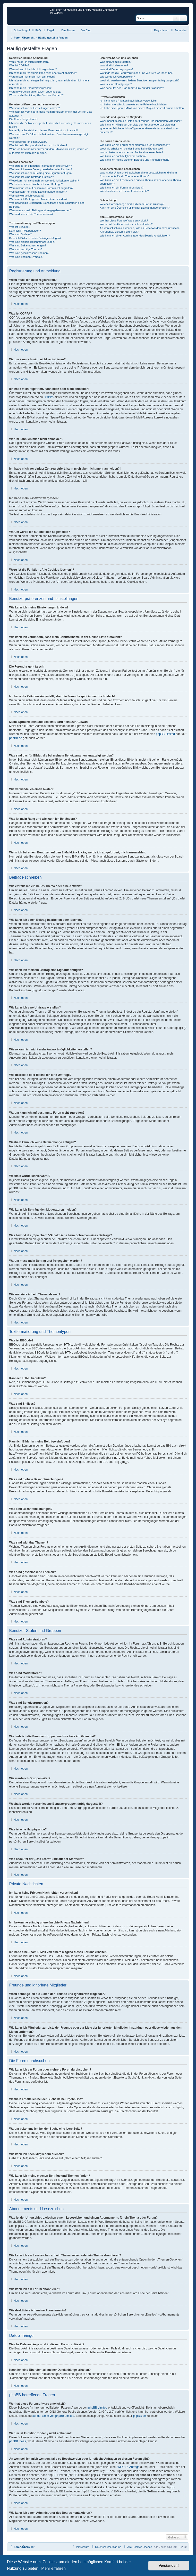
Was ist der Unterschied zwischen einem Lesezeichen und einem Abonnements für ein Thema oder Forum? (138, 174)
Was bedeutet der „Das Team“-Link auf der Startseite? (132, 88)
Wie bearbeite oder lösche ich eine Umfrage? (36, 184)
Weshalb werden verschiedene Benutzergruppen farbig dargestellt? (139, 80)
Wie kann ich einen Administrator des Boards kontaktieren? (135, 235)
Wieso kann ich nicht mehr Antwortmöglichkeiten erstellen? (44, 180)
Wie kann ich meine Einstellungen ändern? (34, 108)
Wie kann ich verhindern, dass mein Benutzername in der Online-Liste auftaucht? (50, 113)
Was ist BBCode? (19, 226)
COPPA (49, 397)
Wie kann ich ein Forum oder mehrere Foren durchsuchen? (135, 144)
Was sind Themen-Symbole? (26, 256)
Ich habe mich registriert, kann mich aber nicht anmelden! (43, 72)
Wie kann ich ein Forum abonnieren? (122, 187)
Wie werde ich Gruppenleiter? (117, 76)
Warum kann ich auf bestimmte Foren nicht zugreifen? (41, 188)
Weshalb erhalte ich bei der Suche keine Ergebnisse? (131, 148)
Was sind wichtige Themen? (26, 249)
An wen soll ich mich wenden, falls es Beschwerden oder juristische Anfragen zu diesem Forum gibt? (139, 230)
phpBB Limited (165, 734)
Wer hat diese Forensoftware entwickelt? (124, 220)
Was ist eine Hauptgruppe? (116, 84)
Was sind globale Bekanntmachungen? (32, 241)
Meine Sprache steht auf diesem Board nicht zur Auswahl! (43, 130)
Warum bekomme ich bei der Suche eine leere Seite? (131, 152)
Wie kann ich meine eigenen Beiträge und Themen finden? (134, 159)
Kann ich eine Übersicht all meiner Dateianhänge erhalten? (135, 207)
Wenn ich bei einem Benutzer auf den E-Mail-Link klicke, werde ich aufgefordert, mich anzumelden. (48, 151)
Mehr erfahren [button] (53, 2568)
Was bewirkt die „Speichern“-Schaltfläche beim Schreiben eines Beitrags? (47, 204)
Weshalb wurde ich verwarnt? (26, 195)
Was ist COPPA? (19, 65)
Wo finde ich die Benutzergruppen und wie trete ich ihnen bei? (136, 72)
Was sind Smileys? (20, 234)
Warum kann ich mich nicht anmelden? (32, 76)
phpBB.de (15, 738)
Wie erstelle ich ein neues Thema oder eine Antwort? (40, 165)
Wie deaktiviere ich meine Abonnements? (124, 191)
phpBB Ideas (17, 2441)
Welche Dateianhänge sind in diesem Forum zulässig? (132, 204)
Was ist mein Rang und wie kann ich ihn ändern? (38, 145)
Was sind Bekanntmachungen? (27, 245)
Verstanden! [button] (169, 2566)
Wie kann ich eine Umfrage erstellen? (31, 176)
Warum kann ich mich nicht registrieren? (33, 69)
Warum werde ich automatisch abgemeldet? (35, 91)
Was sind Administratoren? (115, 61)
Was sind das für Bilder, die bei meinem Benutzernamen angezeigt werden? (48, 136)
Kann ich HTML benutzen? (25, 230)
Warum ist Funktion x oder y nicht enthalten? (126, 224)
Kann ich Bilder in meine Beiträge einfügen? (35, 238)
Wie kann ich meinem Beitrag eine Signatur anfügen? (40, 173)
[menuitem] (36, 30)
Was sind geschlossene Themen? (29, 253)
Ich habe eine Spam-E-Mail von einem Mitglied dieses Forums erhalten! (142, 108)
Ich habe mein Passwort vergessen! (30, 88)
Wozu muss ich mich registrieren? (29, 61)
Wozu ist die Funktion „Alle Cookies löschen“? (36, 95)
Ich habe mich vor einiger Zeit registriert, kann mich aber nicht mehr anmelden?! (49, 82)
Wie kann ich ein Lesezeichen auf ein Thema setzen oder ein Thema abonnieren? (140, 182)
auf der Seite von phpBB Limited (53, 2416)
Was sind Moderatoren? (114, 65)
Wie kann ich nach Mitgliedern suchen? (123, 156)
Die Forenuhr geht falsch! (24, 119)
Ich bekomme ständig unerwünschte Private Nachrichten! (133, 104)
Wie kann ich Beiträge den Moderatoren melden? (38, 199)
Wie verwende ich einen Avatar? (28, 141)
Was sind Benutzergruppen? (116, 69)
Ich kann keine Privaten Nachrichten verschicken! (129, 100)
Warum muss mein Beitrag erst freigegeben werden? (40, 210)
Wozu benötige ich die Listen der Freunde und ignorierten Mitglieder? (141, 120)
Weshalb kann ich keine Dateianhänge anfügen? (38, 191)
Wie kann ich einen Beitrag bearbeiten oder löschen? (40, 169)
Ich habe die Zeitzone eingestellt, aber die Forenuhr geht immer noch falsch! (50, 125)
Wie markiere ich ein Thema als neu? (31, 214)
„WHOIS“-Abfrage (128, 2467)
